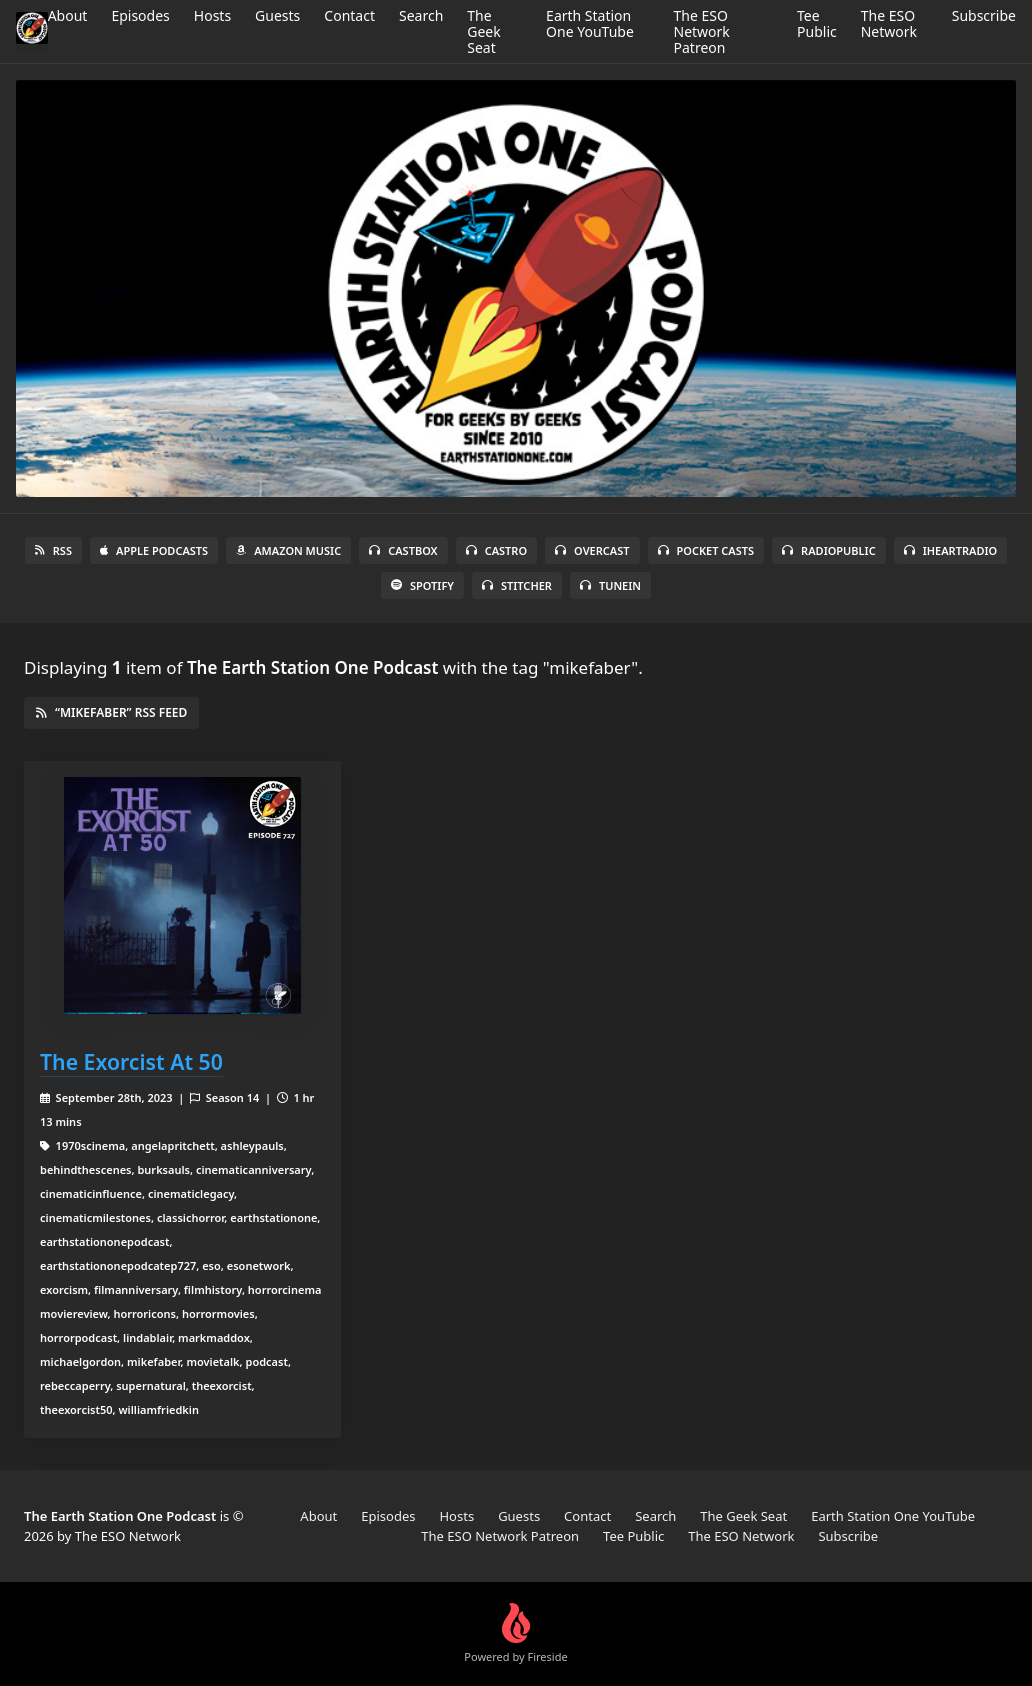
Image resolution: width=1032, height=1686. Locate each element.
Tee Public (817, 23)
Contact (349, 15)
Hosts (212, 15)
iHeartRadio (951, 550)
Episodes (140, 15)
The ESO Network (889, 23)
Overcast (592, 550)
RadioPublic (829, 550)
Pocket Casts (706, 550)
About (68, 15)
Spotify (422, 585)
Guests (277, 15)
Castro (496, 550)
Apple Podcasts (154, 550)
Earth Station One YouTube (590, 23)
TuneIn (610, 585)
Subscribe (984, 15)
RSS (53, 550)
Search (421, 15)
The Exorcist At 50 (131, 1061)
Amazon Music (288, 550)
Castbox (403, 550)
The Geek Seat (483, 31)
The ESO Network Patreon (702, 31)
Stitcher (517, 585)
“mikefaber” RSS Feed (111, 712)
